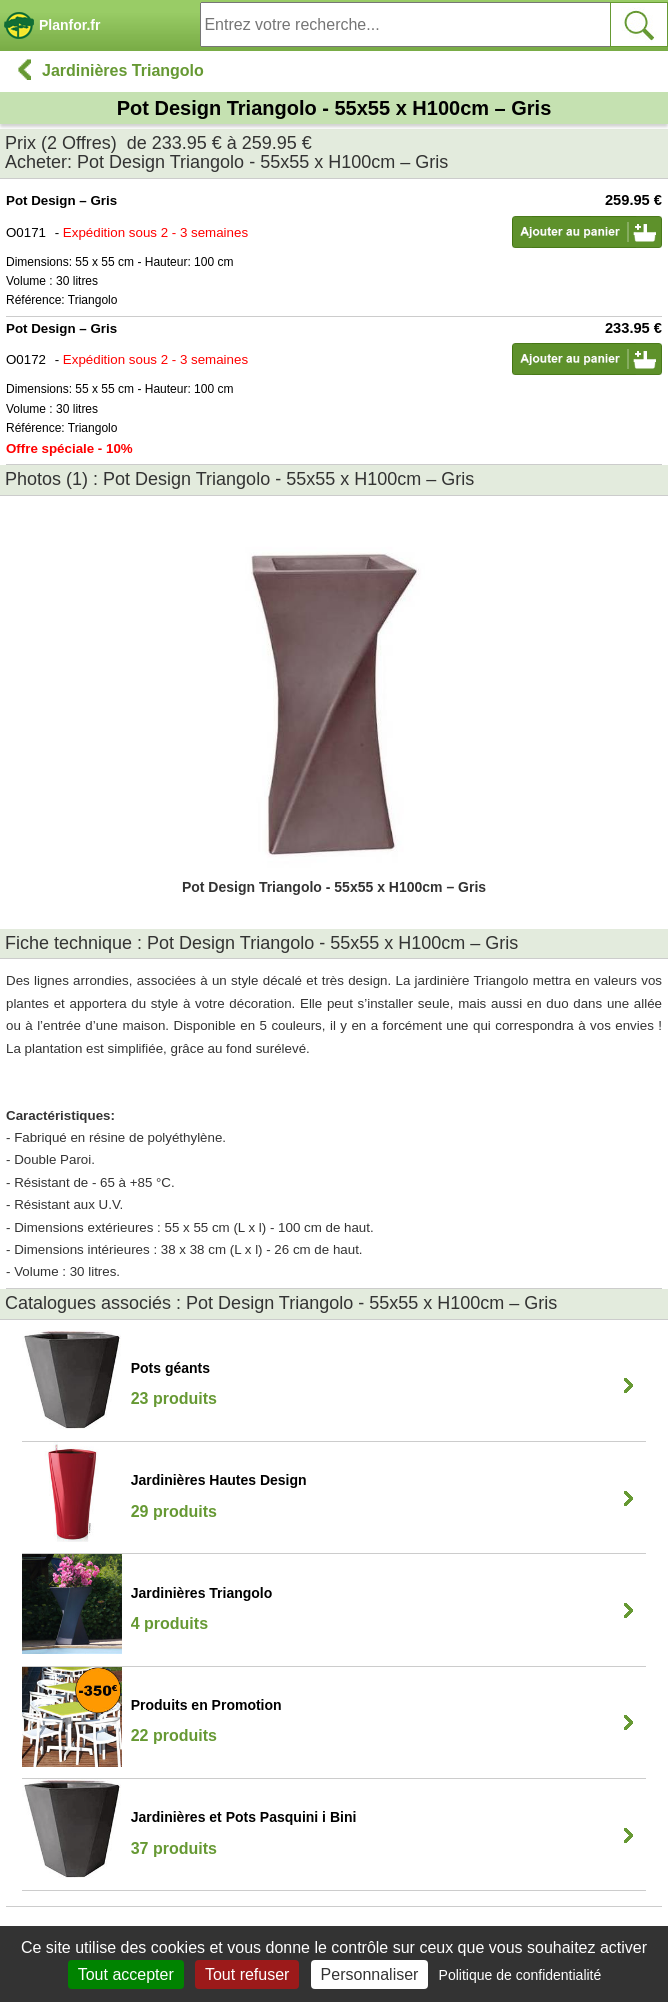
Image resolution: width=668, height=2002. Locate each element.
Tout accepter (126, 1974)
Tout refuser (247, 1974)
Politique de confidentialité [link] (520, 1975)
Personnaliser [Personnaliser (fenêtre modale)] (370, 1974)
